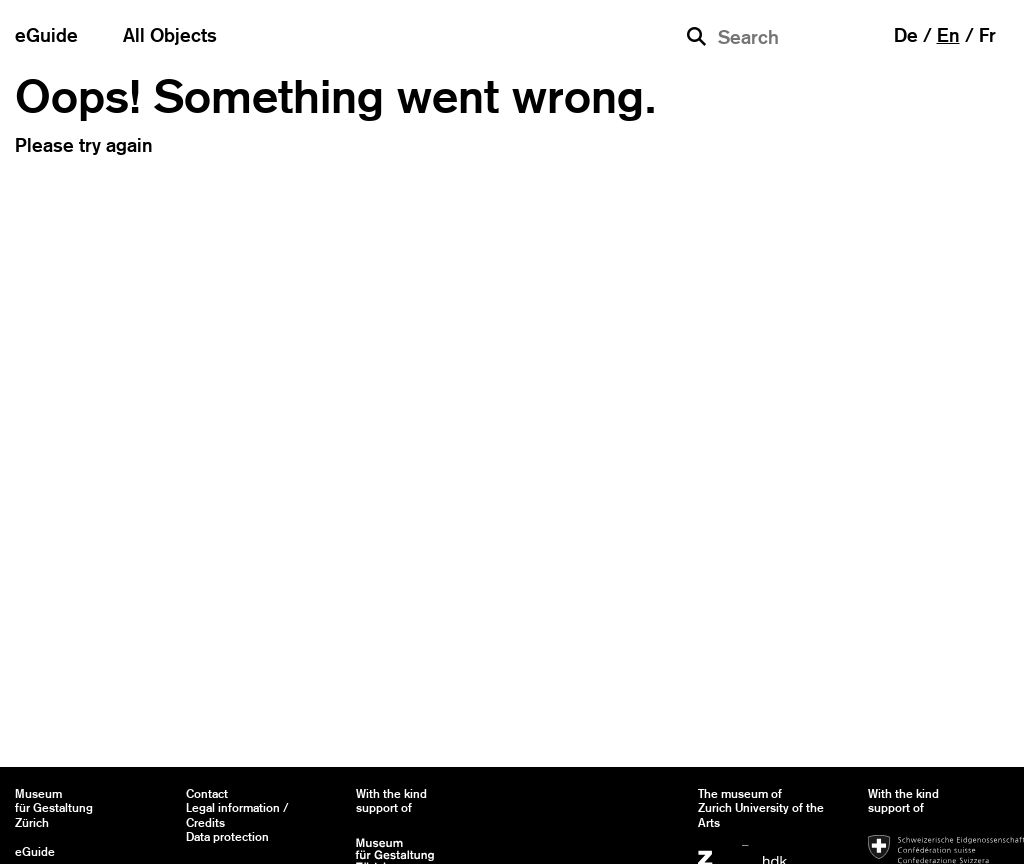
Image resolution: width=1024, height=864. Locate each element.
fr (987, 35)
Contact (207, 794)
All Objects (170, 35)
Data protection (227, 837)
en (948, 35)
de (906, 35)
